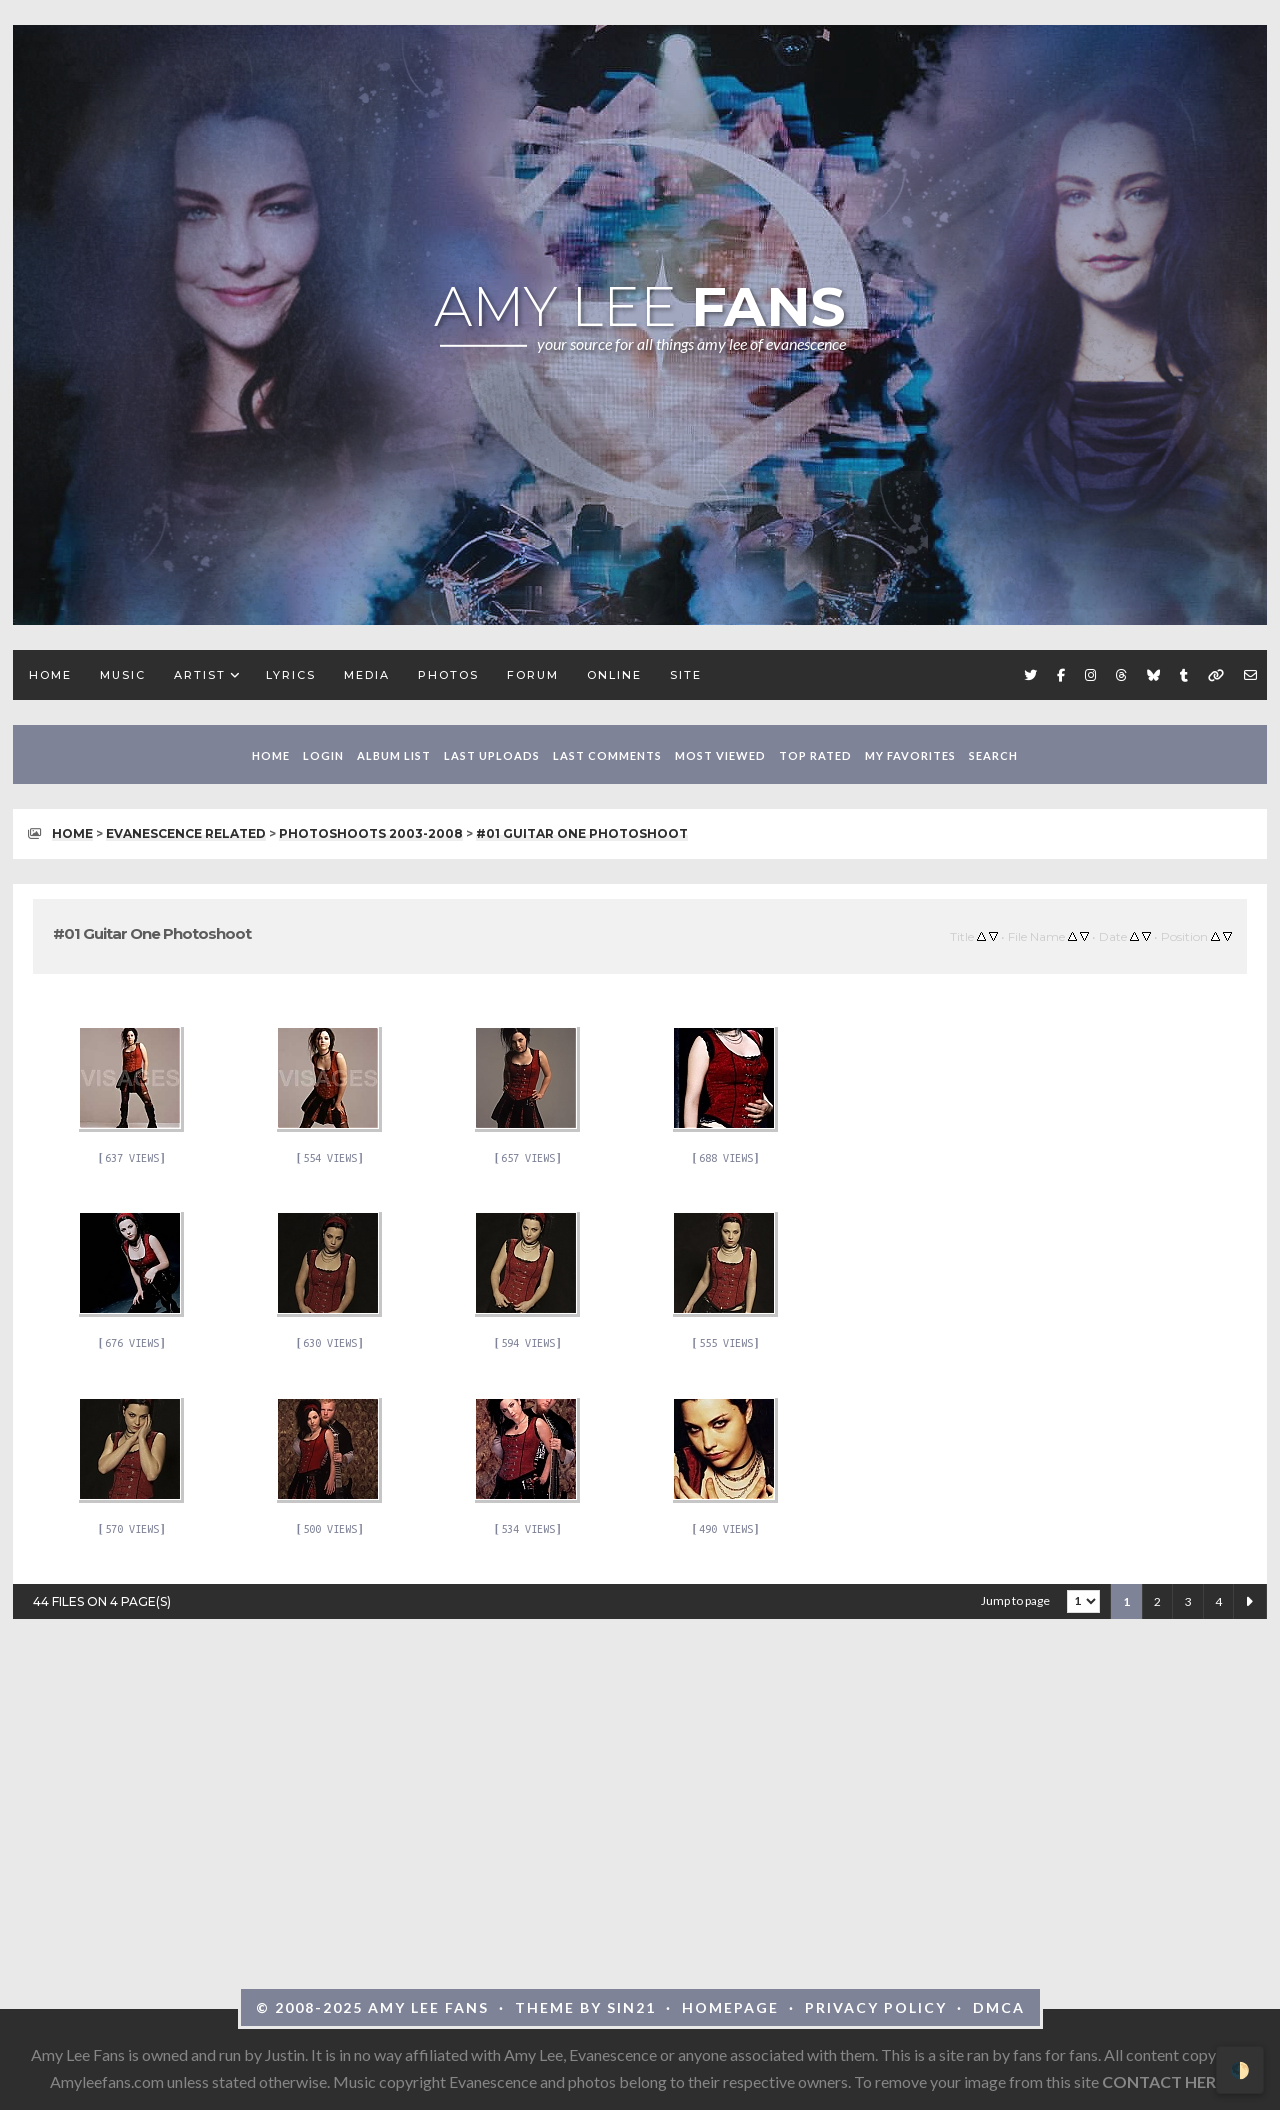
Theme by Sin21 (585, 2007)
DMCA (999, 2007)
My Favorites (910, 755)
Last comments (607, 755)
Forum (533, 675)
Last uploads (492, 755)
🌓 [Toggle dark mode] (1240, 2069)
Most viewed (720, 755)
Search (993, 755)
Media (367, 675)
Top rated (815, 755)
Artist (200, 675)
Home (50, 675)
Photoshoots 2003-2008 (371, 833)
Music (123, 675)
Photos (448, 675)
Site (686, 675)
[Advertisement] (640, 1784)
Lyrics (291, 675)
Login (323, 755)
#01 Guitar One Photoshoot (582, 833)
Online (614, 675)
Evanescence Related (186, 833)
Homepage (730, 2007)
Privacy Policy (876, 2007)
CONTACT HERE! (1166, 2081)
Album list (394, 755)
